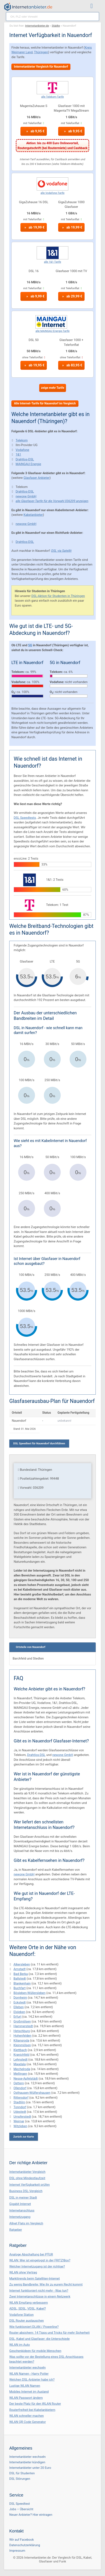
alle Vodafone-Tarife (52, 192)
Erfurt (17, 2017)
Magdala (19, 2064)
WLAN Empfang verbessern (28, 2303)
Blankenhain (22, 1983)
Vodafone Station (21, 2315)
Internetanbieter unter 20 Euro (30, 2468)
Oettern (18, 2083)
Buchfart (19, 1988)
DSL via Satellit (61, 551)
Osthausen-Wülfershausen (31, 2093)
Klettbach (20, 2050)
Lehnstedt (20, 2059)
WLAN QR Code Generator (27, 2422)
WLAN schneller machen (26, 2416)
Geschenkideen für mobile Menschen (35, 2351)
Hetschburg (21, 2031)
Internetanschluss (21, 2210)
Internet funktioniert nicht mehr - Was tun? (38, 2291)
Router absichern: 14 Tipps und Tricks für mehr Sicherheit (49, 2333)
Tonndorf (19, 2107)
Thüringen (41, 52)
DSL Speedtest (19, 2504)
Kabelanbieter (33, 515)
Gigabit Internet (20, 2204)
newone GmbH (26, 496)
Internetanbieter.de (37, 25)
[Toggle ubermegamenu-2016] (92, 6)
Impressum (17, 2551)
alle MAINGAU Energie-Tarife (52, 331)
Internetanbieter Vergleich (27, 2172)
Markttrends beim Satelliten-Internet (34, 2278)
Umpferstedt (22, 2117)
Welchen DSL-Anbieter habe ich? (32, 2380)
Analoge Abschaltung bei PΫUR (31, 2254)
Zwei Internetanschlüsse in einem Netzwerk (39, 2296)
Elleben (18, 2007)
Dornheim (20, 1997)
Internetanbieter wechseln (27, 2367)
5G (30, 645)
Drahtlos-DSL (25, 459)
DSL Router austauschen (26, 2321)
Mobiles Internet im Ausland (29, 2392)
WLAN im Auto (19, 2345)
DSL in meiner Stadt (23, 2197)
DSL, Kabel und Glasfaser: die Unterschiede (39, 2339)
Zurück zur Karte (23, 2136)
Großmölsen (22, 2021)
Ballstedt (19, 1978)
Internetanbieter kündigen (27, 2462)
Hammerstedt (23, 2026)
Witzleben (20, 2126)
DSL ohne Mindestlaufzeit (27, 2178)
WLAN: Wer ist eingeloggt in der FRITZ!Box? (39, 2260)
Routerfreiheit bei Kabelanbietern (32, 2410)
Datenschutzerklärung (24, 2545)
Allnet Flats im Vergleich (26, 2223)
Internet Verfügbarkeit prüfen (29, 2185)
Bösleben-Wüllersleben (29, 1993)
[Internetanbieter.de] (28, 7)
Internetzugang (19, 2217)
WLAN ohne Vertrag (23, 2272)
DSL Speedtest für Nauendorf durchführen (39, 1443)
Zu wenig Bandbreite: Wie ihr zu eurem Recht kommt (46, 2284)
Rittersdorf (20, 2097)
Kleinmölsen (22, 2045)
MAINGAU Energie (28, 464)
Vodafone (22, 450)
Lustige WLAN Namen (24, 2386)
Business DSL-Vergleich (25, 2191)
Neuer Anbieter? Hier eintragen (30, 2515)
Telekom (22, 440)
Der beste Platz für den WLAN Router (35, 2404)
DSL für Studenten (22, 2473)
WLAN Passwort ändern (26, 2398)
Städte (56, 25)
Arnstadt (19, 1969)
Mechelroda (21, 2069)
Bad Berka (20, 1974)
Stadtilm (19, 2102)
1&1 (18, 454)
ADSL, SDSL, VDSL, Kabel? (27, 2308)
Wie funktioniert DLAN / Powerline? (34, 2327)
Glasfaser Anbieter (37, 478)
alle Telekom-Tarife (52, 96)
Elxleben (19, 2012)
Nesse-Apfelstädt (25, 2078)
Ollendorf (19, 2088)
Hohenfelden (22, 2036)
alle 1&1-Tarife (52, 261)
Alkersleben (21, 1964)
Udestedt (19, 2112)
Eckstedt (19, 2002)
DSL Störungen (19, 2479)
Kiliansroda (21, 2040)
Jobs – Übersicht (21, 2509)
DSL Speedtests (25, 818)
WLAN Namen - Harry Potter (28, 2374)
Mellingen (20, 2074)
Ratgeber (15, 2230)
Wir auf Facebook (21, 2540)
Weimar (18, 2121)
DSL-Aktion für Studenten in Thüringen (58, 596)
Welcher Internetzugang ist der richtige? (37, 2266)
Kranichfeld (21, 2055)
